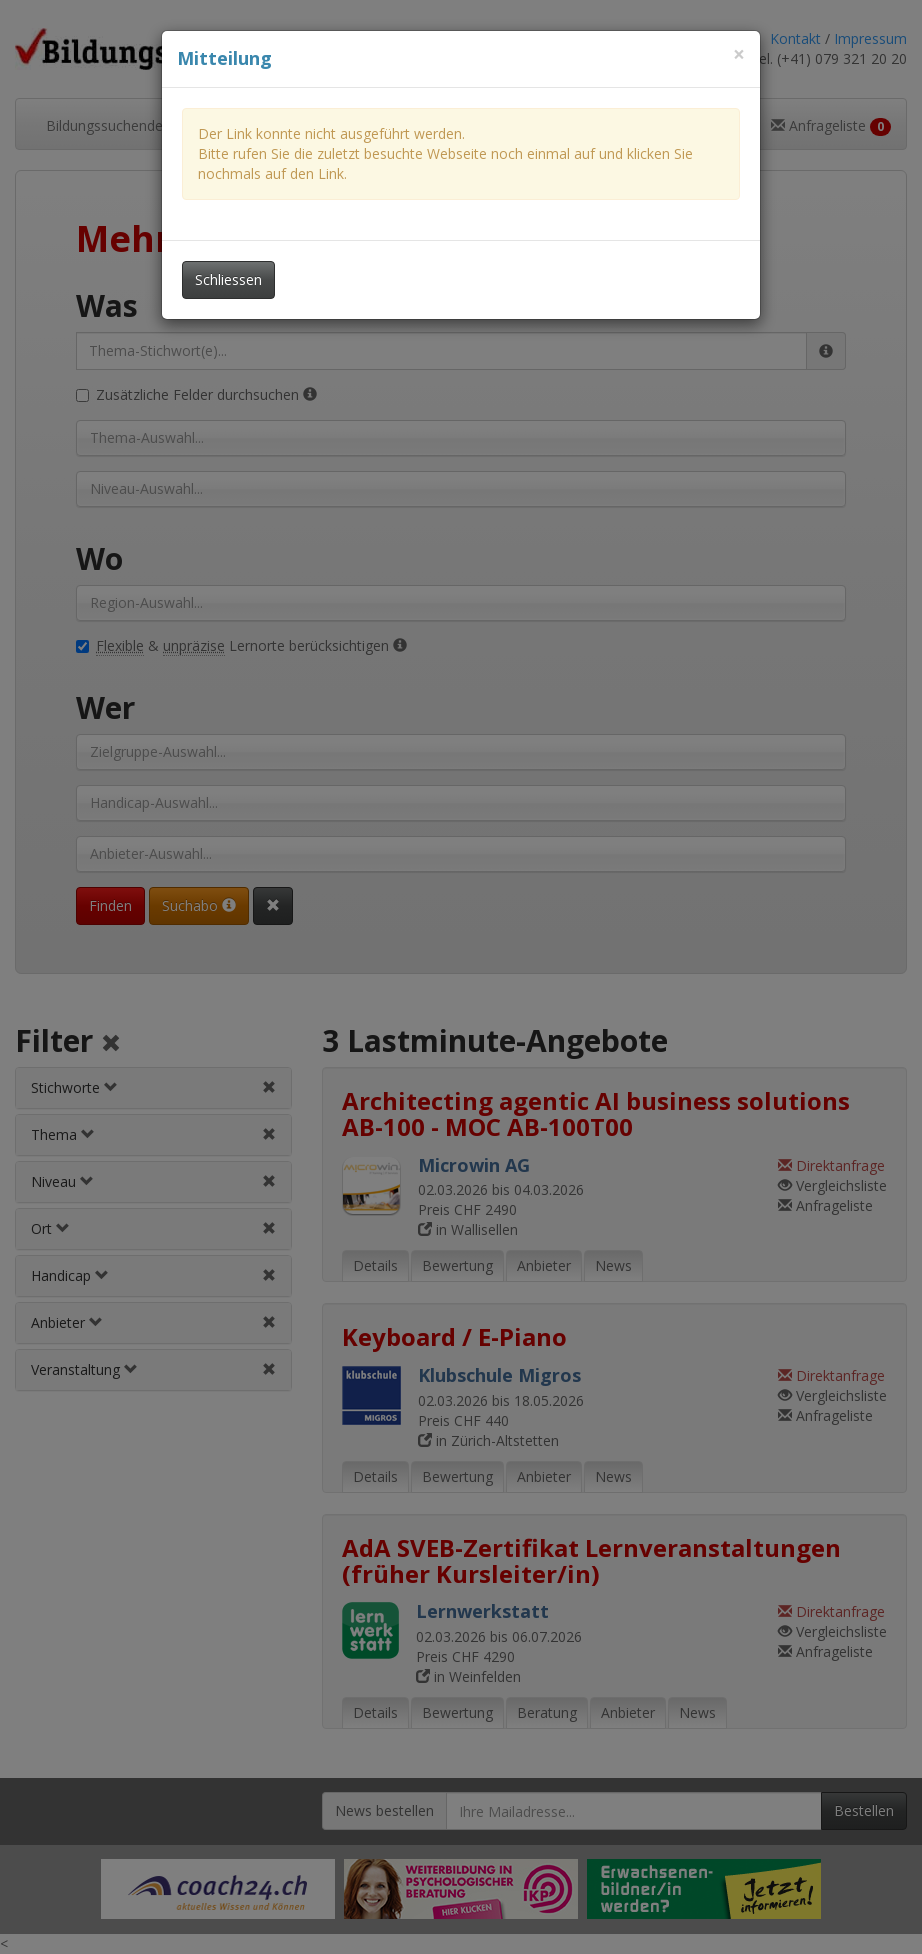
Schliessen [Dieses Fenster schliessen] (228, 279)
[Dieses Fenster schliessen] (739, 54)
